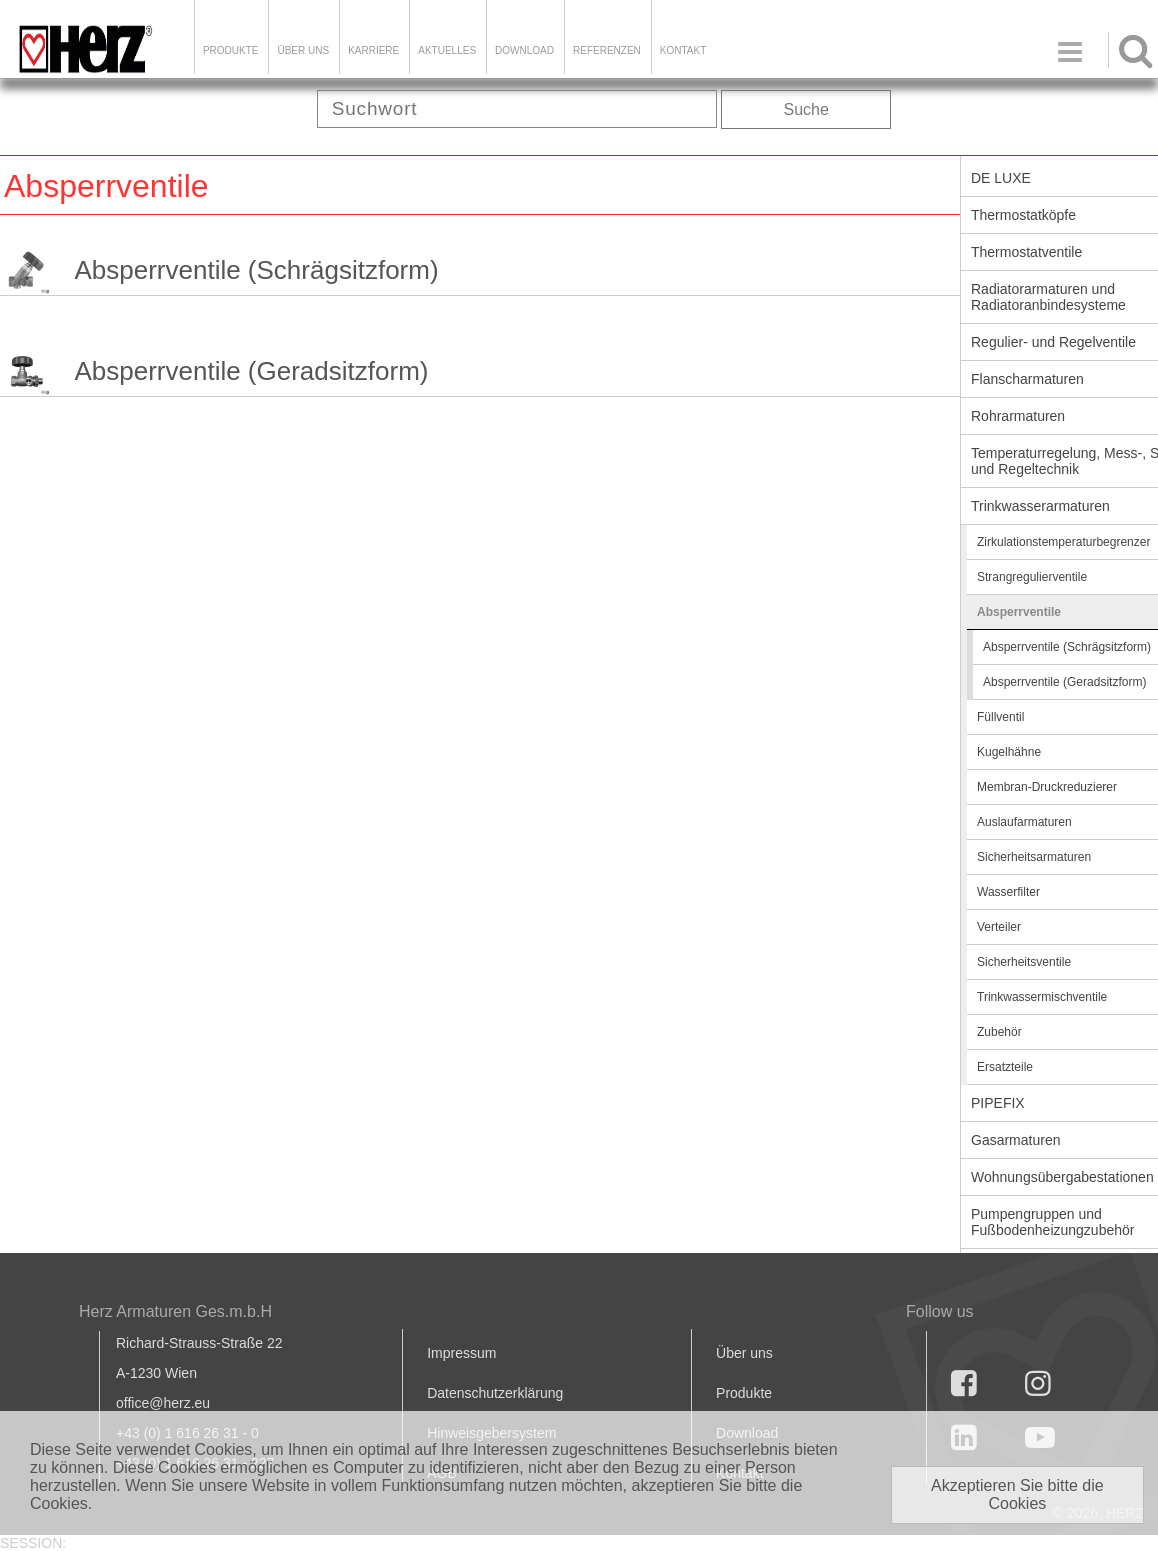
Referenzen (607, 50)
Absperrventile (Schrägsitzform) (256, 270)
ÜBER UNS (303, 50)
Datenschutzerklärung (495, 1393)
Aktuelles (447, 50)
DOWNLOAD (524, 50)
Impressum (461, 1353)
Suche (806, 109)
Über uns (744, 1353)
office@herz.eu (163, 1403)
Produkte (231, 50)
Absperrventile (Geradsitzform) (251, 371)
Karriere (373, 50)
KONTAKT (683, 50)
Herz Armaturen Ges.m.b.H (175, 1311)
